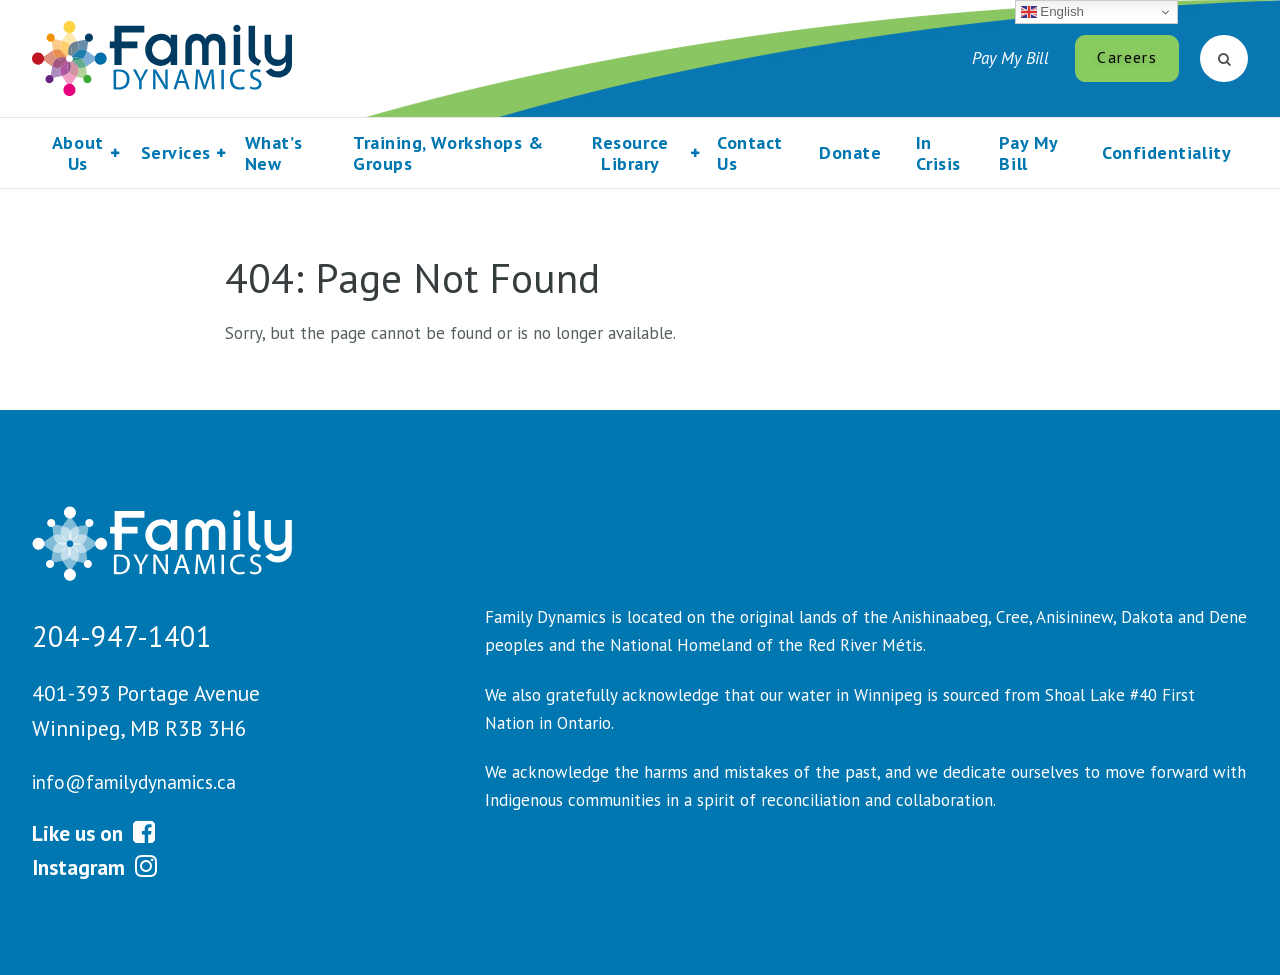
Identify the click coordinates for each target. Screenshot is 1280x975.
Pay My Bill (1010, 58)
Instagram (94, 867)
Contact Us (750, 153)
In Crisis (938, 153)
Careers (1126, 57)
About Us (78, 153)
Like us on (93, 833)
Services (176, 152)
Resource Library (630, 153)
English (1052, 12)
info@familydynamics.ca (134, 782)
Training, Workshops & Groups (448, 153)
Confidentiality (1166, 152)
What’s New (273, 153)
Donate (850, 152)
